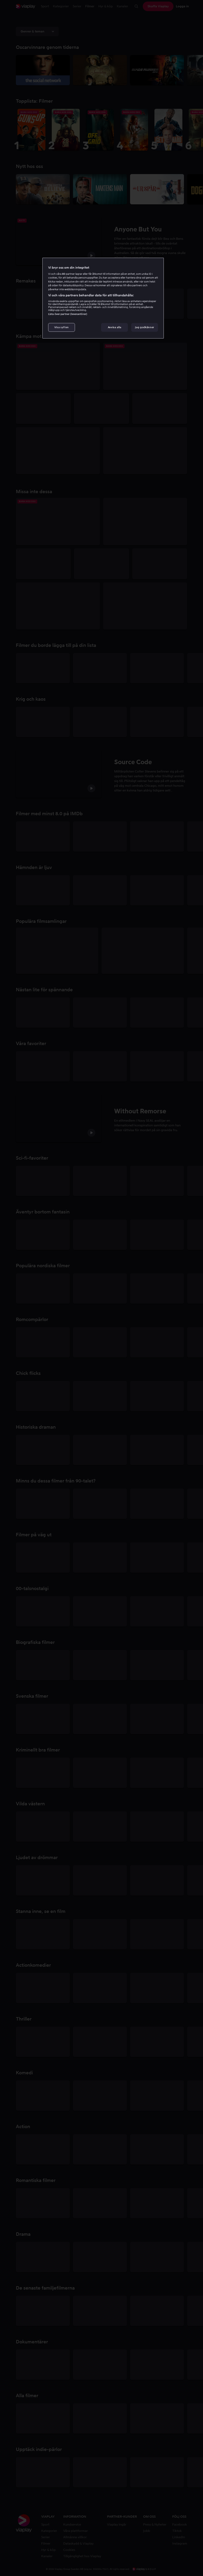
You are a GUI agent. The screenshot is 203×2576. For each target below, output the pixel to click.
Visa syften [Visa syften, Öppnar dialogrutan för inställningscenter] (61, 327)
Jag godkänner (144, 327)
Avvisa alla (114, 327)
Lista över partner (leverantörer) (67, 314)
